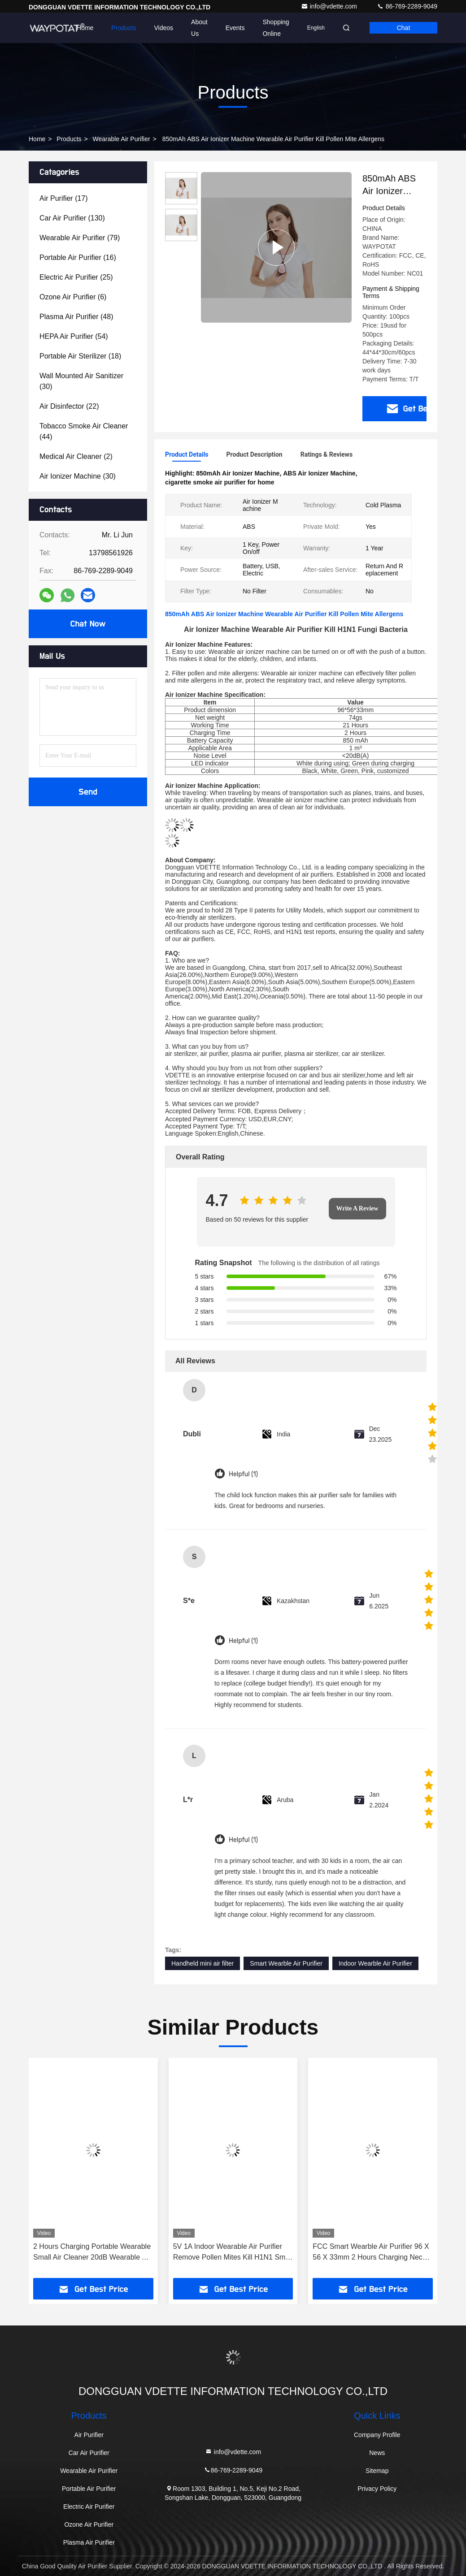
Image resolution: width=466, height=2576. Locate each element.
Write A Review (357, 1208)
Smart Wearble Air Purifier (286, 1963)
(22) (69, 406)
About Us (199, 27)
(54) (73, 336)
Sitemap (377, 2470)
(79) (79, 238)
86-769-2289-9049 (407, 6)
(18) (80, 356)
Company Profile (377, 2434)
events (235, 27)
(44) (83, 431)
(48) (76, 316)
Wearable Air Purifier (121, 139)
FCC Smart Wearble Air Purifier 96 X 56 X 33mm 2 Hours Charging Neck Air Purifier (371, 2253)
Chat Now (87, 623)
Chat (403, 27)
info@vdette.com (330, 6)
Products (123, 27)
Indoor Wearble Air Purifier (375, 1963)
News (377, 2452)
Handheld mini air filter (202, 1963)
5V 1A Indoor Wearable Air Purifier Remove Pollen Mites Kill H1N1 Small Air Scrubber (233, 2253)
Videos (164, 27)
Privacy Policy (376, 2488)
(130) (72, 218)
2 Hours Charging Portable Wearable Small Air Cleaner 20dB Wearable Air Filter (92, 2253)
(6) (72, 297)
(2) (76, 456)
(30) (81, 381)
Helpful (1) (243, 1474)
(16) (77, 257)
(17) (63, 198)
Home (85, 27)
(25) (76, 277)
